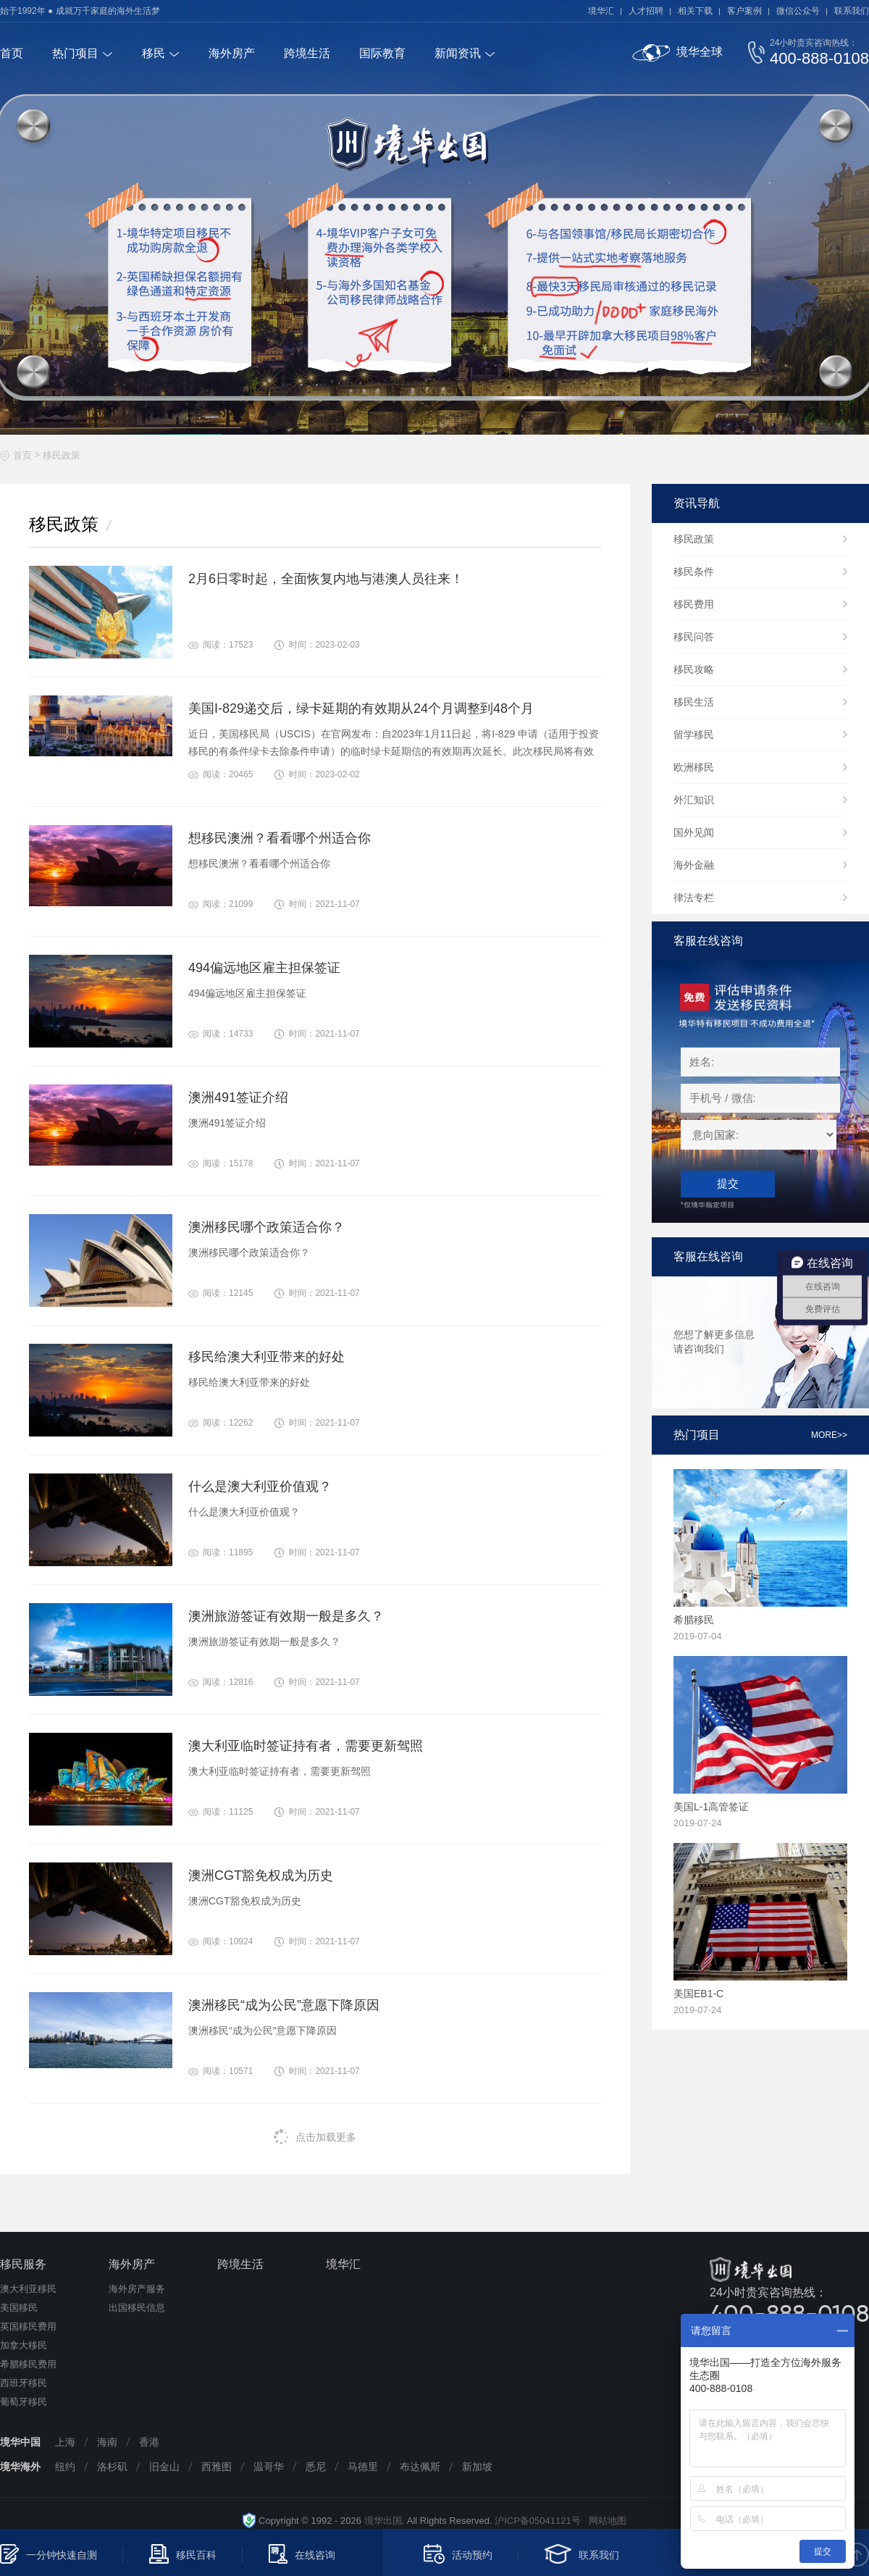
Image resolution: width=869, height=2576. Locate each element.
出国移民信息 (137, 2307)
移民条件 (693, 571)
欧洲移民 (693, 767)
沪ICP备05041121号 (538, 2520)
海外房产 (232, 53)
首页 (11, 53)
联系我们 (851, 11)
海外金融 (693, 865)
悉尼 (316, 2466)
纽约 (65, 2466)
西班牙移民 (23, 2383)
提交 (728, 1183)
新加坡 (477, 2466)
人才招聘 (646, 11)
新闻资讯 (457, 53)
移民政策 (61, 455)
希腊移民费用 (28, 2364)
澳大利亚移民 (28, 2288)
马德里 (363, 2466)
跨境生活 (307, 53)
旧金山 (164, 2466)
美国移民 (19, 2307)
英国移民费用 (28, 2326)
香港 (149, 2442)
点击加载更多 (315, 2136)
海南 (107, 2442)
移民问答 (693, 637)
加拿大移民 (23, 2345)
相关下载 (695, 11)
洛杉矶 (112, 2466)
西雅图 (216, 2466)
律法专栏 (693, 897)
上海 (65, 2442)
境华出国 (383, 2520)
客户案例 (744, 11)
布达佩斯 (420, 2466)
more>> (829, 1435)
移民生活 (693, 702)
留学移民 (693, 734)
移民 (153, 53)
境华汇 (601, 11)
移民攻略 (693, 669)
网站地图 (603, 2520)
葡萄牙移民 (23, 2401)
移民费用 (693, 604)
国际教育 (382, 53)
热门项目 (75, 53)
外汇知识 (693, 800)
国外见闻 (693, 832)
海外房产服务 (137, 2288)
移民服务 (23, 2264)
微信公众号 (798, 11)
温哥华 (268, 2466)
